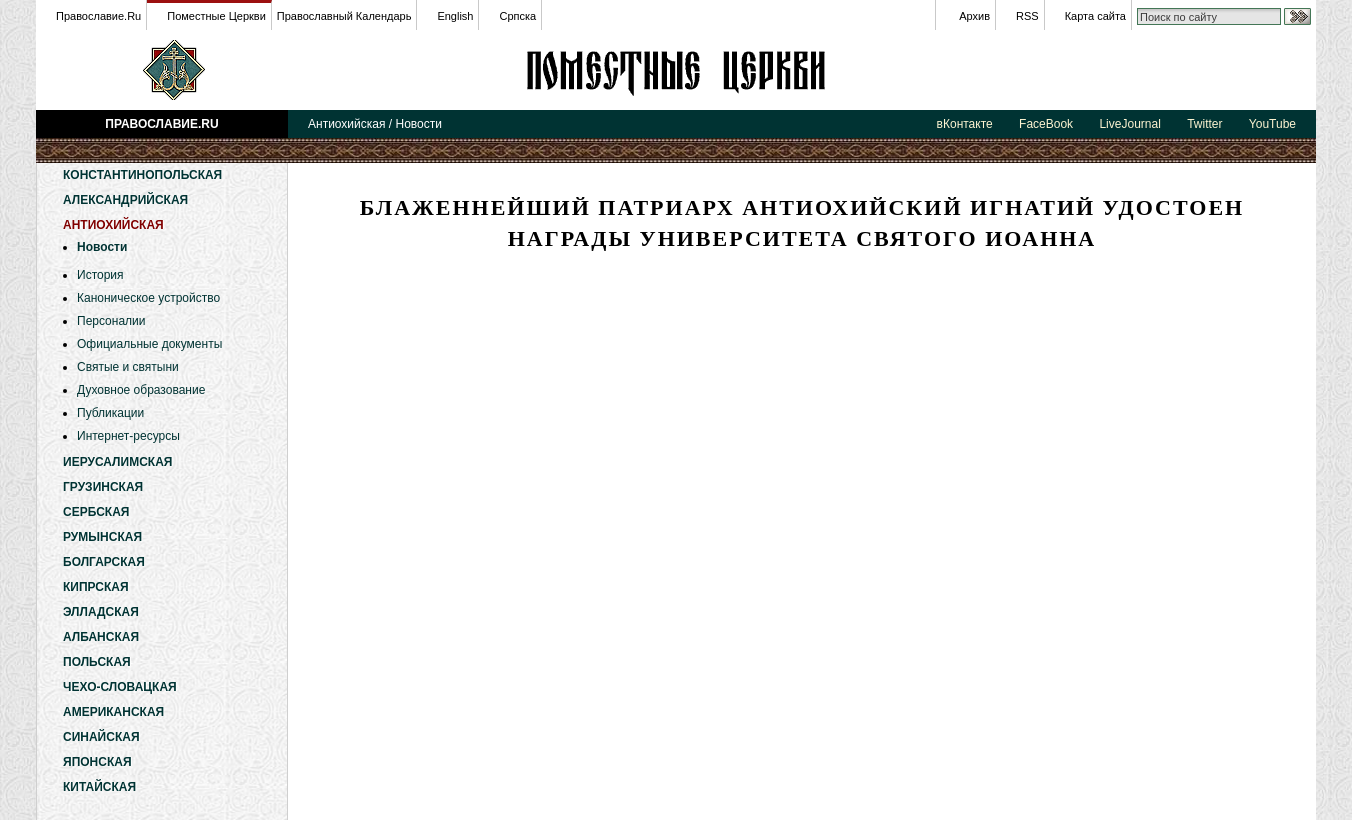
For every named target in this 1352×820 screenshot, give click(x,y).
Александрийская (125, 200)
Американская (113, 712)
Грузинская (103, 487)
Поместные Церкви (216, 16)
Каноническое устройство (148, 298)
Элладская (101, 612)
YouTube (1272, 124)
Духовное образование (141, 390)
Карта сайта (1095, 16)
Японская (97, 762)
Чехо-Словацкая (120, 687)
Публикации (110, 413)
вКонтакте (965, 124)
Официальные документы (149, 344)
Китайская (99, 787)
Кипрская (96, 587)
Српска (517, 16)
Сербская (96, 512)
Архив (974, 16)
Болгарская (104, 562)
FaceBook (1046, 124)
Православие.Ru (98, 16)
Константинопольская (142, 175)
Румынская (102, 537)
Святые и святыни (128, 367)
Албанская (101, 637)
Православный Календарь (344, 16)
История (100, 275)
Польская (97, 662)
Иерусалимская (117, 462)
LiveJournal (1129, 124)
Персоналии (111, 321)
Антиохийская (676, 70)
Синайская (101, 737)
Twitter (1204, 124)
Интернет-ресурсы (128, 436)
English (455, 16)
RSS (1027, 16)
